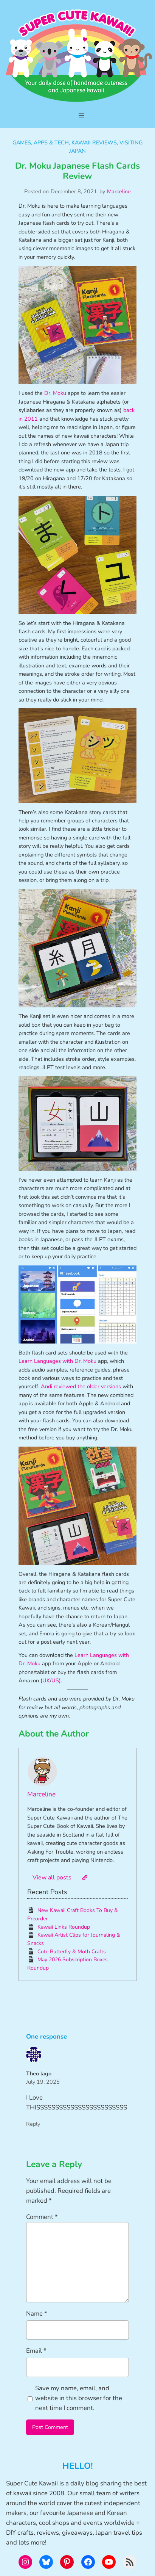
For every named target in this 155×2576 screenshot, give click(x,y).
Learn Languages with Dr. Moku (57, 1361)
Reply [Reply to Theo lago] (33, 2124)
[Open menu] (81, 115)
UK (46, 1680)
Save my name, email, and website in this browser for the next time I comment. (78, 2398)
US (55, 1680)
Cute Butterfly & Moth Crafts (71, 1951)
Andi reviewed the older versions (81, 1386)
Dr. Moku (55, 393)
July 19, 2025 (43, 2082)
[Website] (84, 1877)
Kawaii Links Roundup (63, 1927)
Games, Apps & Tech (40, 142)
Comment (42, 2217)
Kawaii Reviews (94, 142)
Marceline (119, 191)
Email (36, 2350)
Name (36, 2313)
